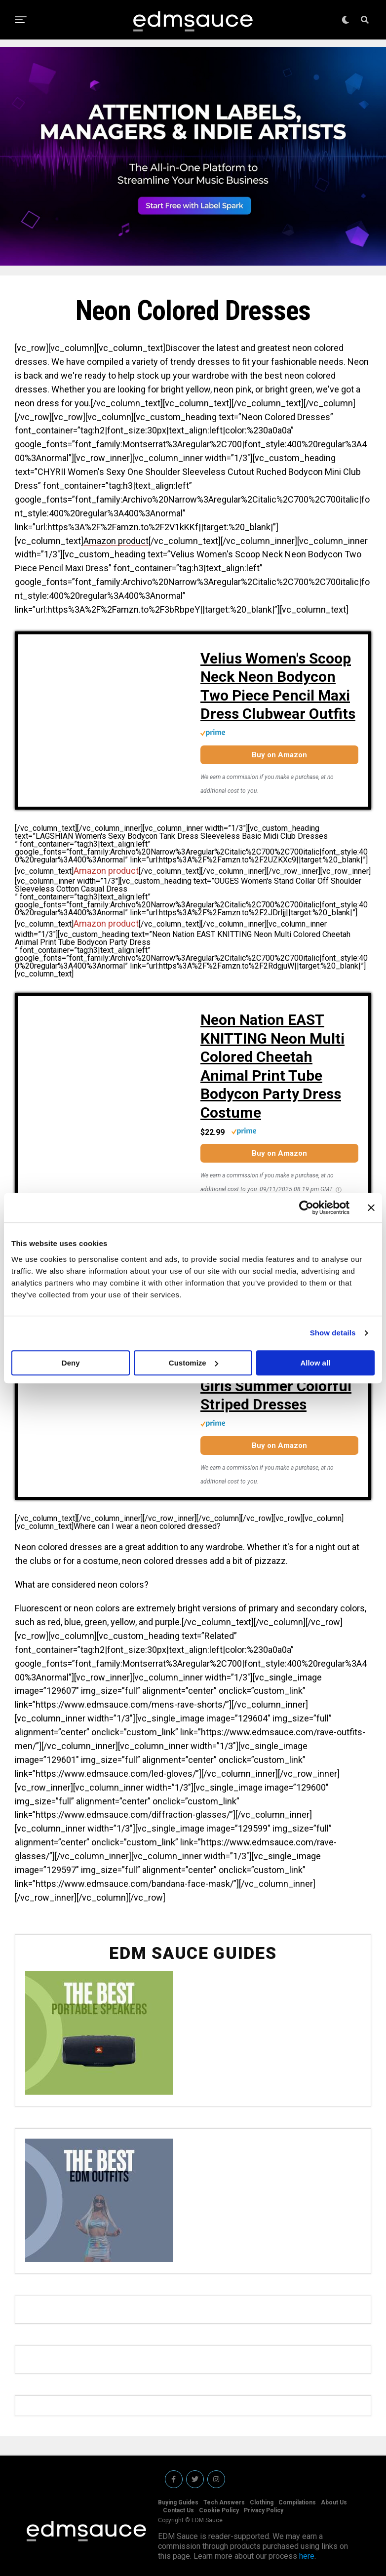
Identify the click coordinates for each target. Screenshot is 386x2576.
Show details (333, 1332)
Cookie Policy (219, 2510)
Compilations (297, 2502)
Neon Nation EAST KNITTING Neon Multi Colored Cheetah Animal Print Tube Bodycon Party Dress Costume (272, 1066)
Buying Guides (178, 2502)
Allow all (315, 1363)
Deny (71, 1363)
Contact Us (178, 2510)
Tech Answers (224, 2502)
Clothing (261, 2502)
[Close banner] (371, 1207)
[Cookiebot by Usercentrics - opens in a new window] (306, 1207)
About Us (334, 2502)
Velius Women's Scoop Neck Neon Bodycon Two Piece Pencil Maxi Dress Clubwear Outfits (277, 686)
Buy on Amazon (279, 754)
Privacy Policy (263, 2510)
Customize (193, 1363)
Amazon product (116, 541)
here (306, 2556)
